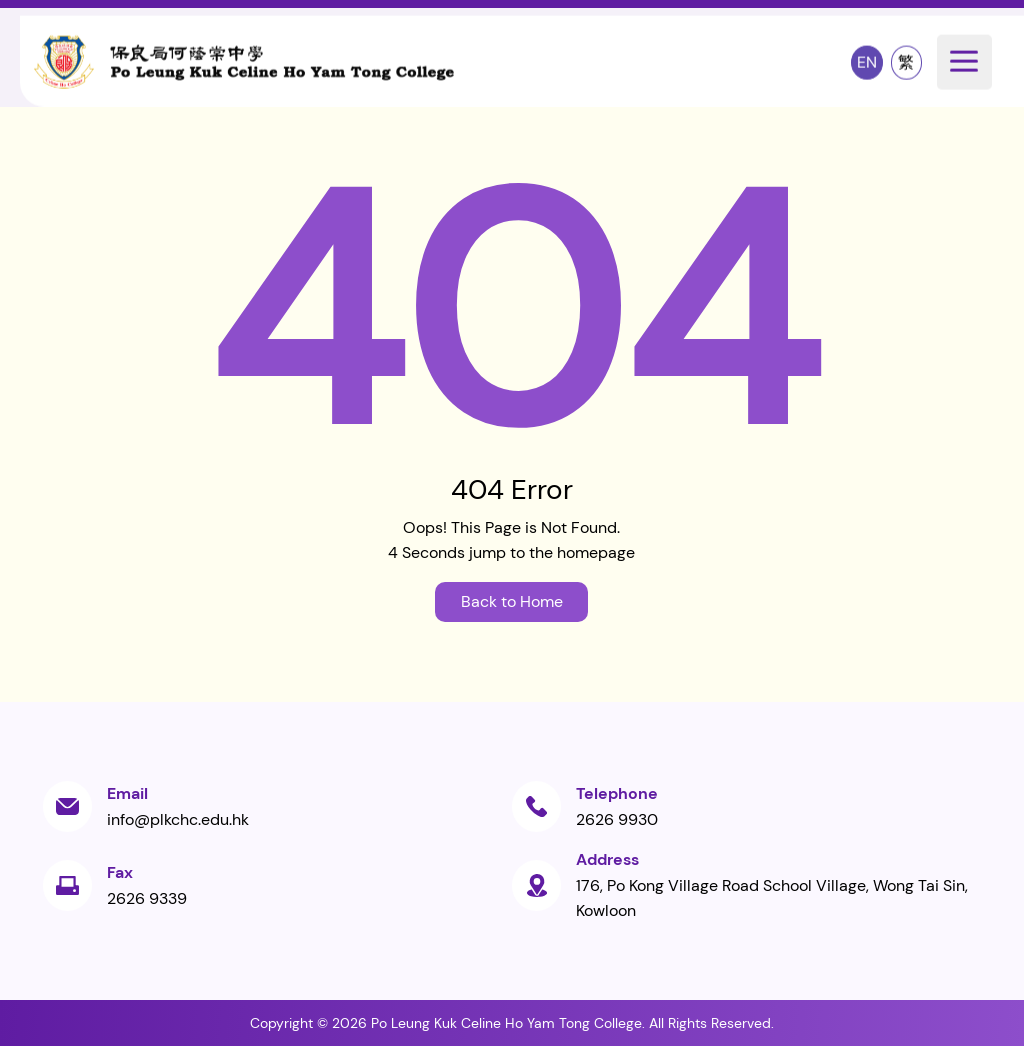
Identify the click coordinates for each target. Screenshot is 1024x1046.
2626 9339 (147, 898)
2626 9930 (617, 819)
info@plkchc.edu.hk (178, 819)
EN (867, 61)
